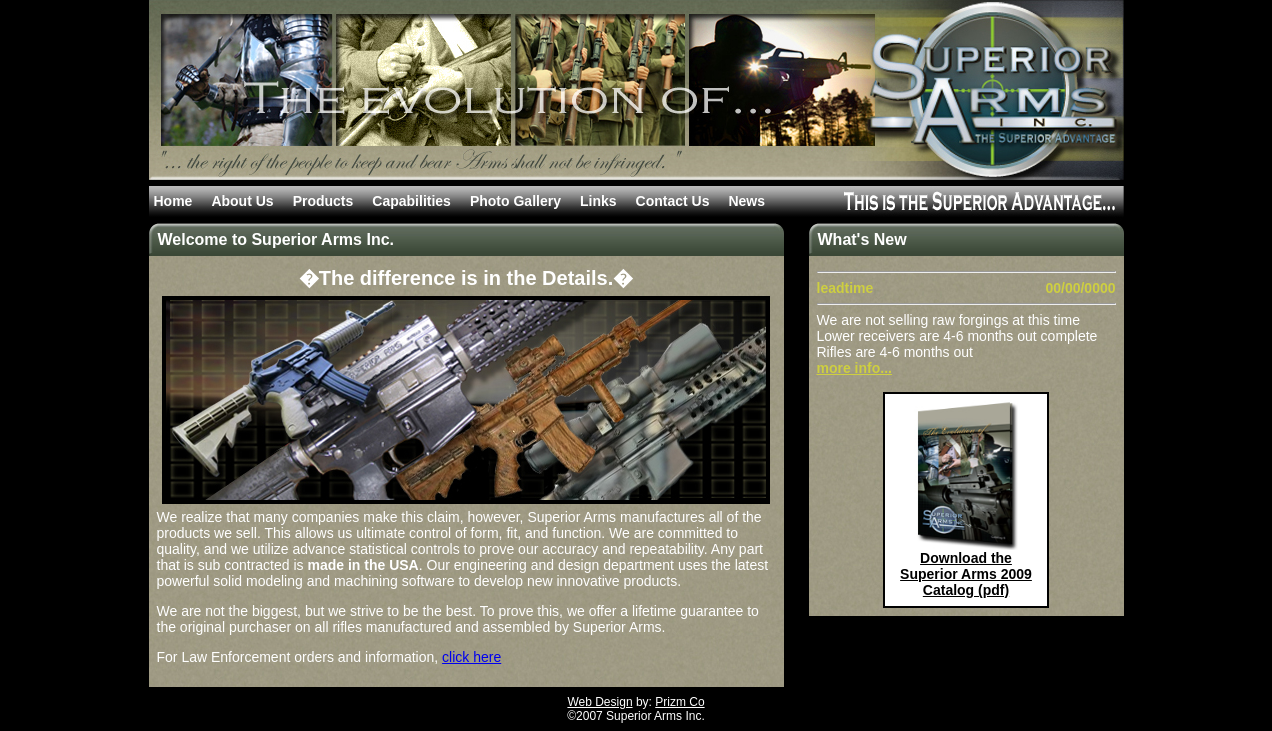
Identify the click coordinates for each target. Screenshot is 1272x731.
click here (471, 657)
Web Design (599, 702)
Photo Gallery (515, 201)
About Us (242, 201)
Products (323, 201)
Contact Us (673, 201)
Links (598, 201)
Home (173, 201)
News (746, 201)
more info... (854, 368)
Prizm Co (679, 702)
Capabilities (411, 201)
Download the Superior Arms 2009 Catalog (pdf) (966, 574)
